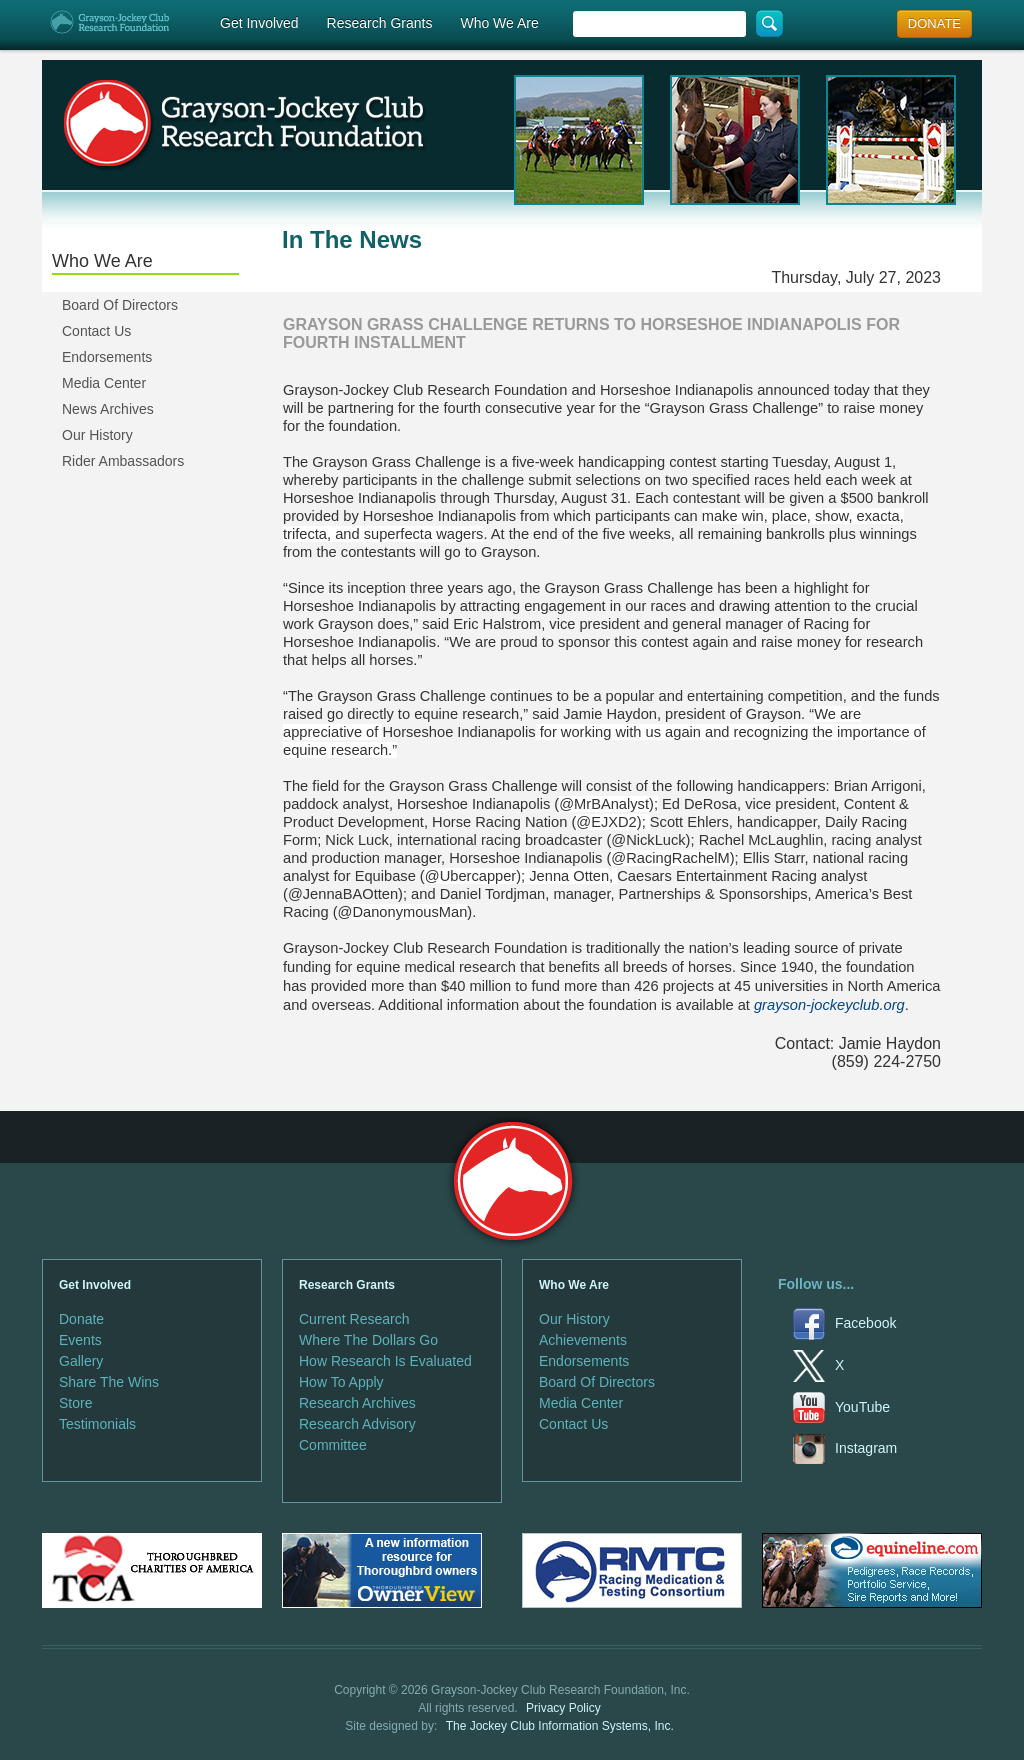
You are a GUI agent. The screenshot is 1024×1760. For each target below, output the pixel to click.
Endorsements (107, 357)
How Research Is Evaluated (385, 1361)
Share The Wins (109, 1382)
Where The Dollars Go (368, 1340)
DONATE (934, 23)
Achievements (583, 1340)
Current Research (354, 1319)
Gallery (81, 1361)
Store (75, 1403)
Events (80, 1340)
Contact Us (96, 331)
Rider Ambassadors (123, 461)
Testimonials (97, 1424)
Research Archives (357, 1403)
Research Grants (380, 23)
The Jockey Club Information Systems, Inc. (560, 1726)
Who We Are (499, 23)
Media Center (104, 383)
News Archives (108, 409)
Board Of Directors (120, 305)
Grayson (512, 1181)
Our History (97, 435)
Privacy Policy (563, 1708)
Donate (81, 1319)
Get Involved (259, 23)
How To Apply (341, 1382)
